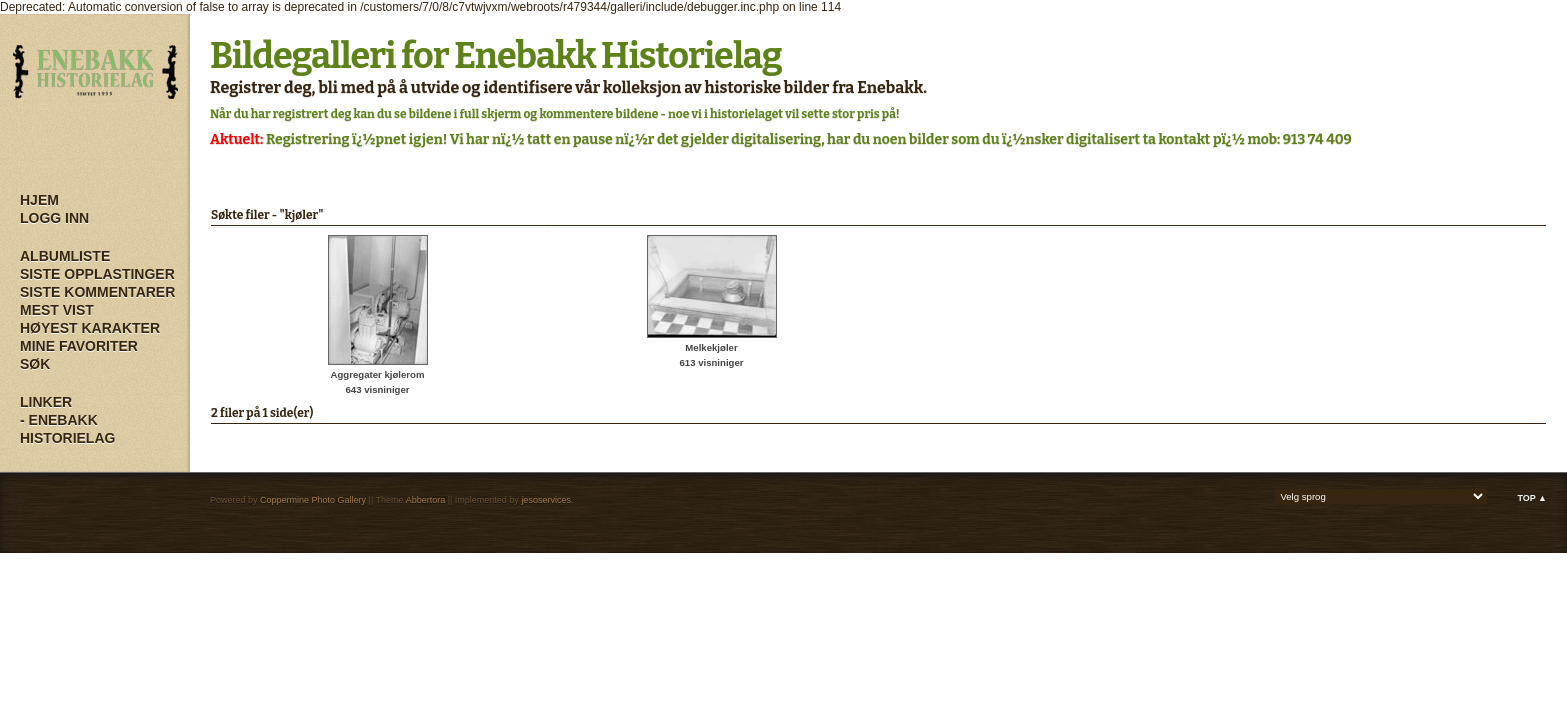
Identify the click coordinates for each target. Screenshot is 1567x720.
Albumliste (65, 256)
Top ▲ (1532, 498)
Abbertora (426, 500)
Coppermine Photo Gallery (313, 500)
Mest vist (57, 310)
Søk (35, 364)
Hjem (39, 200)
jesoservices (546, 500)
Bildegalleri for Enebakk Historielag (496, 56)
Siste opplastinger (97, 274)
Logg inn (54, 218)
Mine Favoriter (79, 346)
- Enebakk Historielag (67, 429)
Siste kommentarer (97, 292)
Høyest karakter (90, 328)
